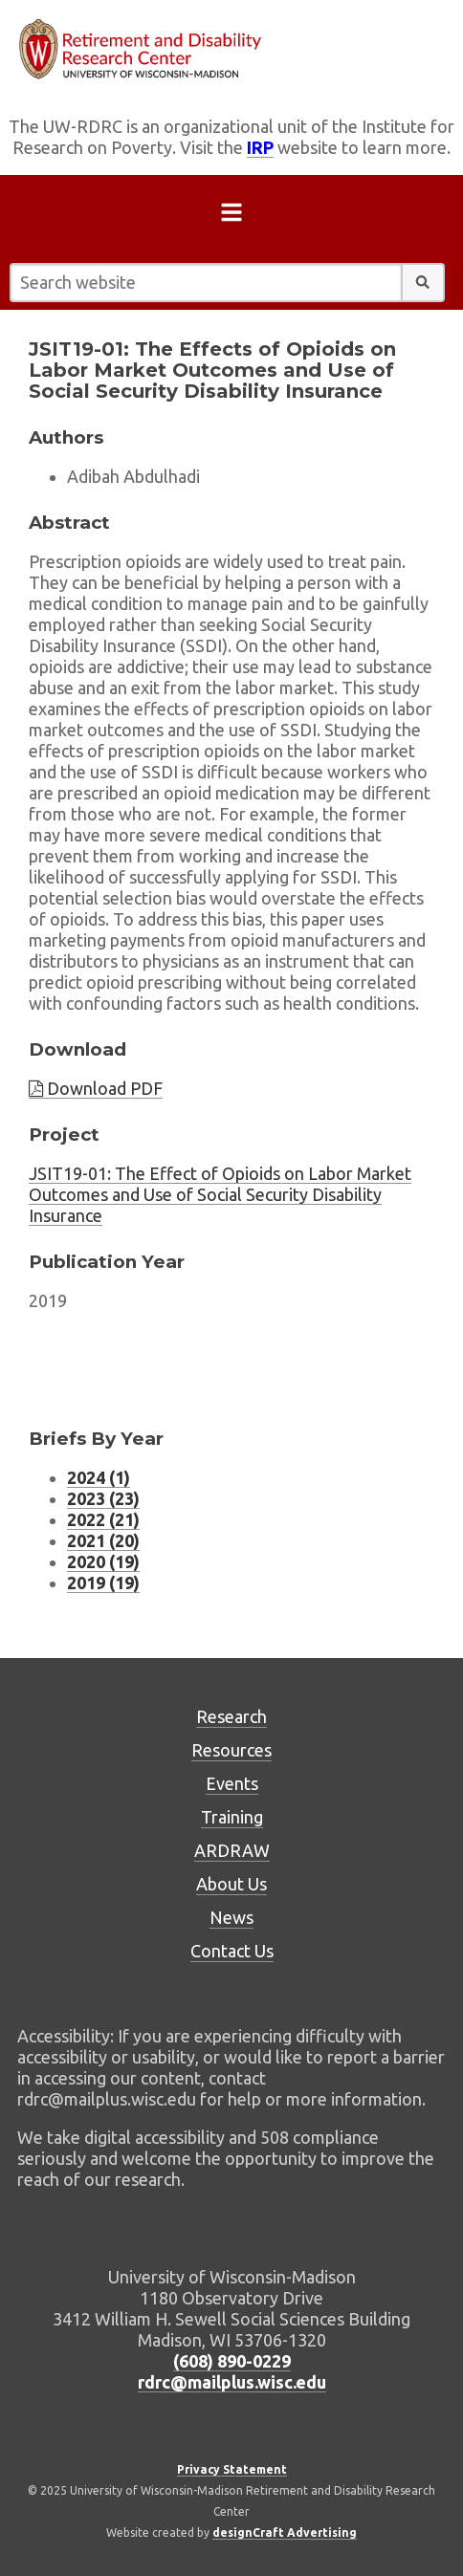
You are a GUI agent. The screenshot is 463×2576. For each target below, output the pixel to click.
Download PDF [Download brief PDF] (96, 1088)
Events (232, 1783)
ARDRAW (232, 1850)
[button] (423, 282)
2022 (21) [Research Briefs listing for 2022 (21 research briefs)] (103, 1519)
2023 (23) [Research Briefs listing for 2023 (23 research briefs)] (103, 1498)
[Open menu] (231, 216)
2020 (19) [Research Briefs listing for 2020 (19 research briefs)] (103, 1561)
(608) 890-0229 (232, 2360)
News (231, 1917)
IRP (260, 147)
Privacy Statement (232, 2469)
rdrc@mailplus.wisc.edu (232, 2381)
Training (232, 1816)
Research (231, 1716)
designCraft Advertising (284, 2532)
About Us (231, 1883)
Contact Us (232, 1950)
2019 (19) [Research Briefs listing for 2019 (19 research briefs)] (103, 1582)
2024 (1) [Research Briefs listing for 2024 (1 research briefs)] (98, 1477)
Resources (231, 1749)
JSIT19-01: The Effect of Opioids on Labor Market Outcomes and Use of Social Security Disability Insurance (220, 1194)
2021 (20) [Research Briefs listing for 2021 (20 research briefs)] (103, 1540)
